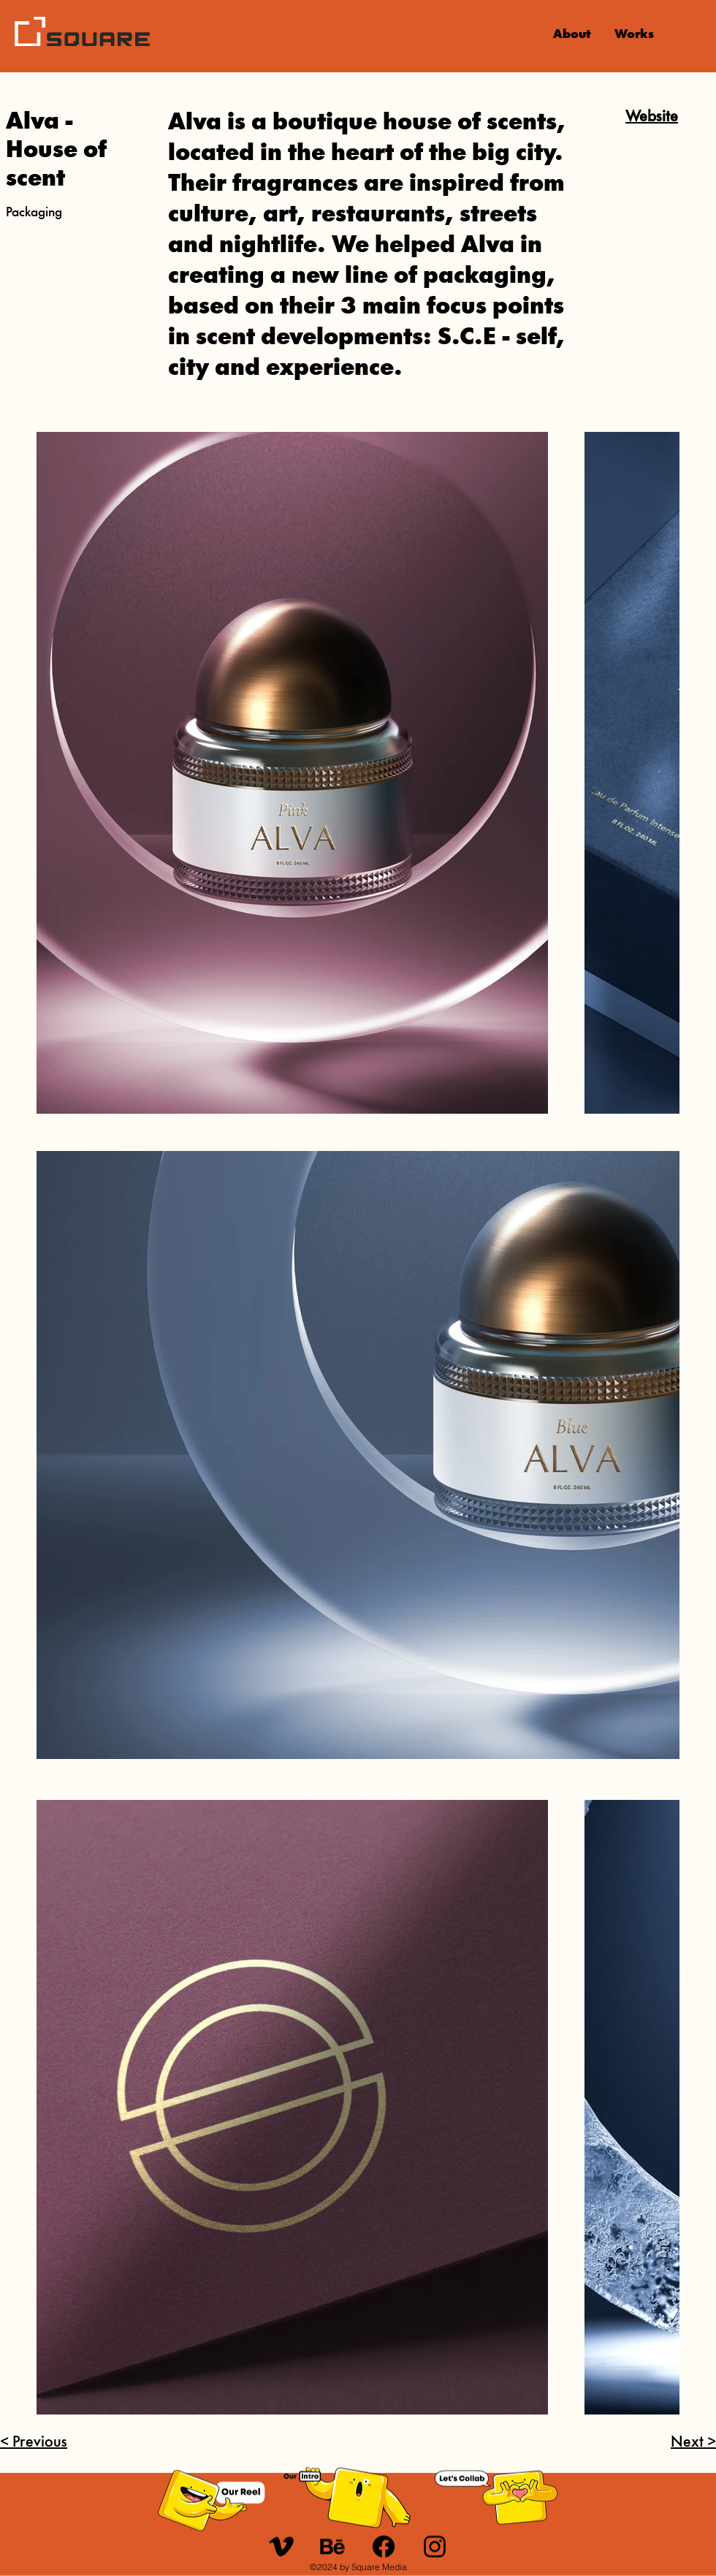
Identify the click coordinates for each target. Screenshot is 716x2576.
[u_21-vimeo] (281, 2546)
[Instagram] (434, 2546)
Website (651, 117)
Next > (693, 2442)
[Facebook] (383, 2546)
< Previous (33, 2442)
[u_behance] (332, 2546)
